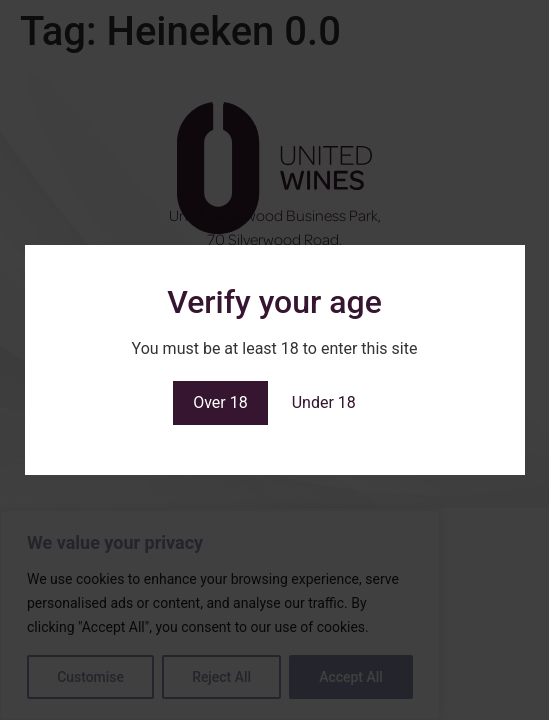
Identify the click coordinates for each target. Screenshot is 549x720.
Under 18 (324, 402)
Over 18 (220, 402)
